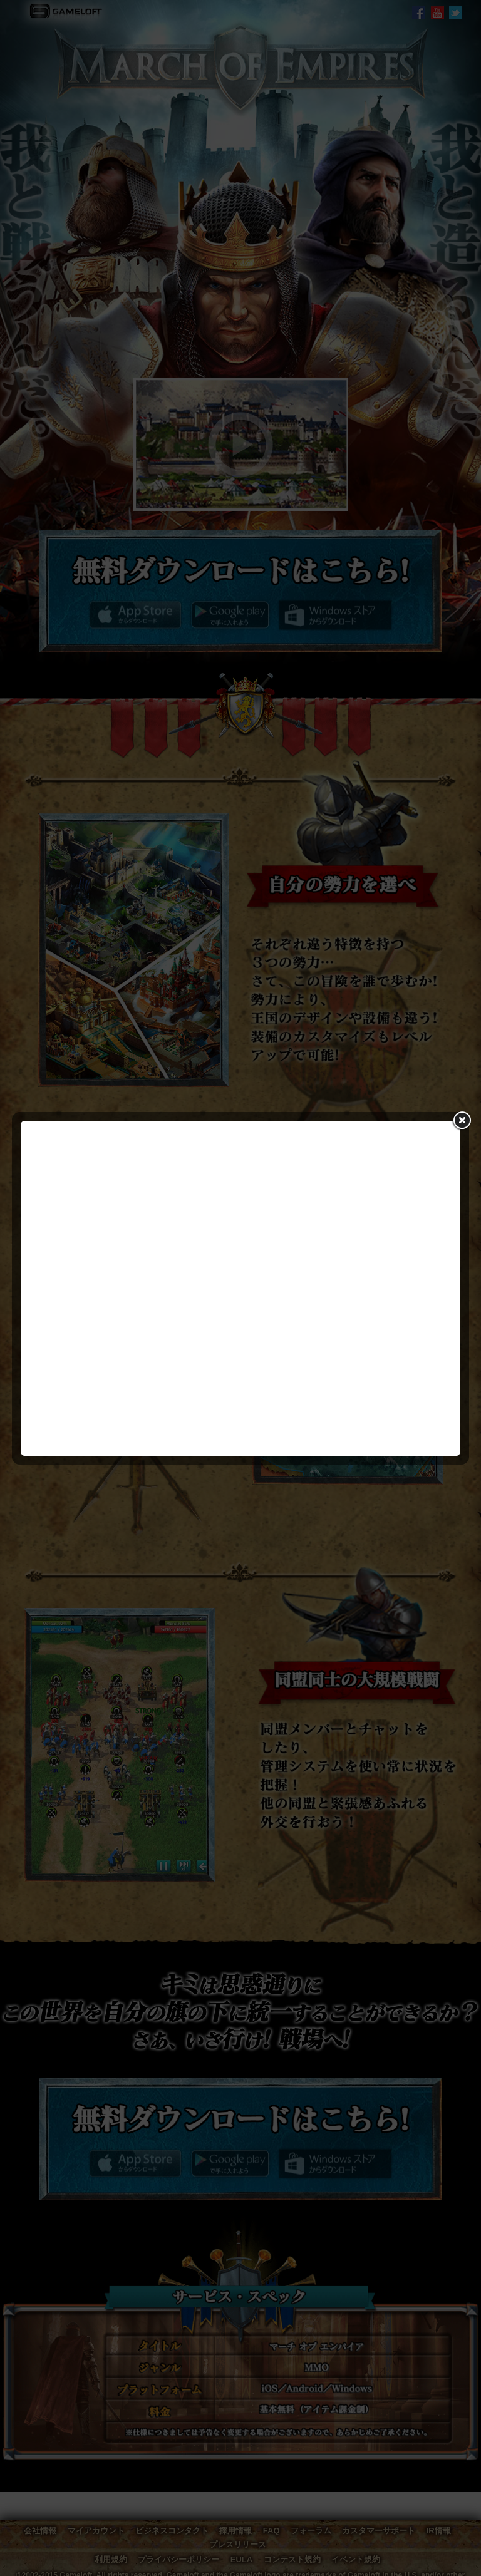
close (461, 1120)
